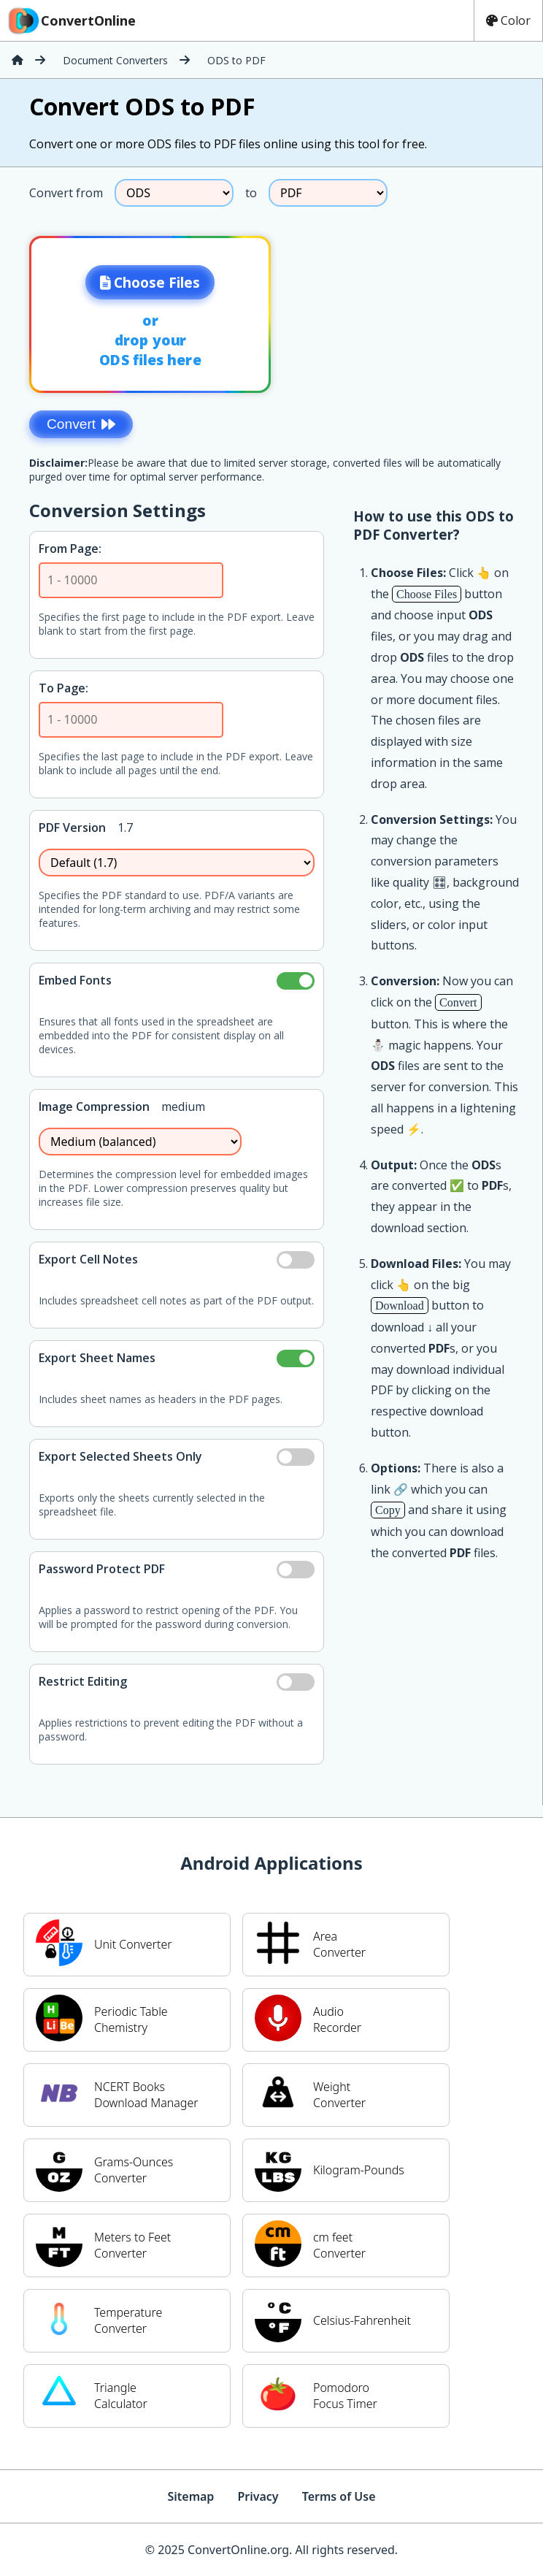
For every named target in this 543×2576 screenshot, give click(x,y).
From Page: (70, 548)
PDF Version (72, 827)
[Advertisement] (421, 309)
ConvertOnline (71, 20)
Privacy (257, 2496)
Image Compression (94, 1106)
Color (508, 20)
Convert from (66, 193)
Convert (81, 424)
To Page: (63, 688)
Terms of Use (339, 2496)
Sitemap (190, 2496)
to (251, 193)
